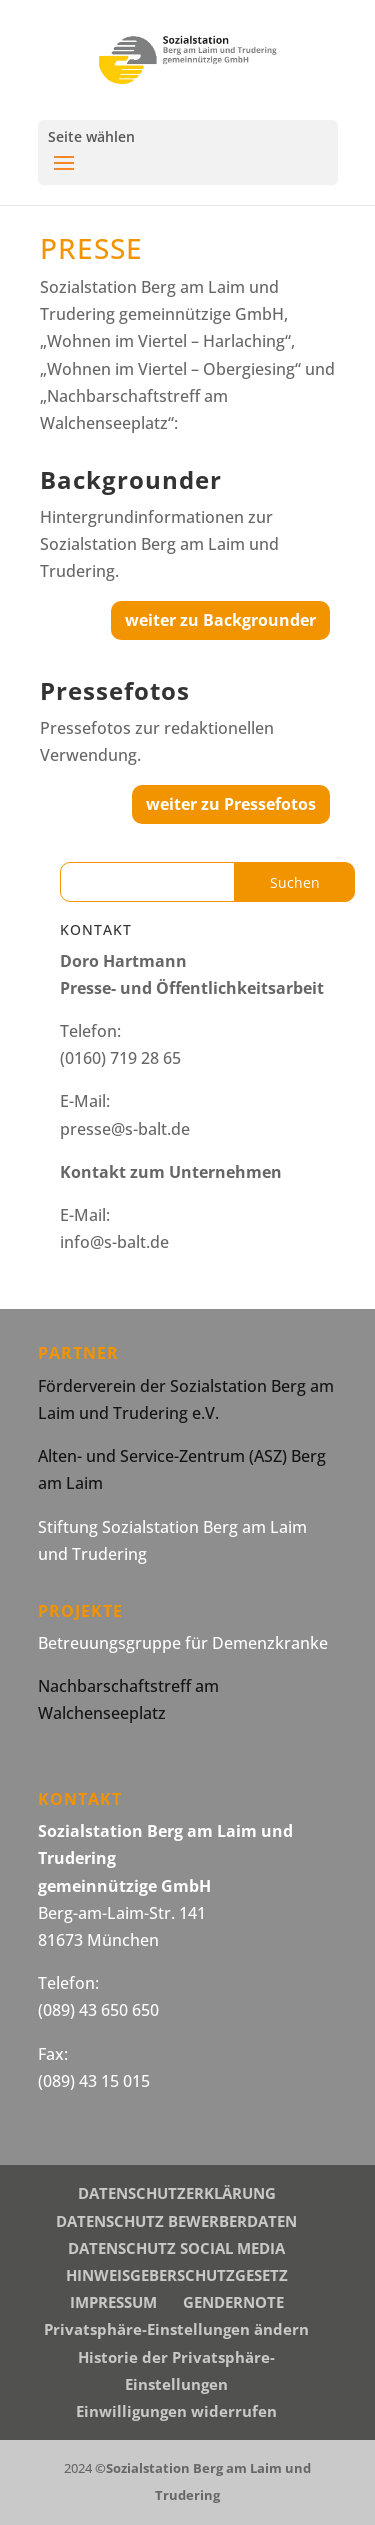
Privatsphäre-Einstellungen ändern (176, 2329)
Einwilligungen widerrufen (176, 2411)
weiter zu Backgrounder (220, 620)
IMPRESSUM (113, 2302)
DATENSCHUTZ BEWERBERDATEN (176, 2221)
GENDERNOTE (233, 2302)
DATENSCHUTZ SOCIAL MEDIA (176, 2248)
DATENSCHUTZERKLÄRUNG (177, 2193)
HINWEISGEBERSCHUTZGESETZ (177, 2275)
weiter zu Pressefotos (231, 804)
